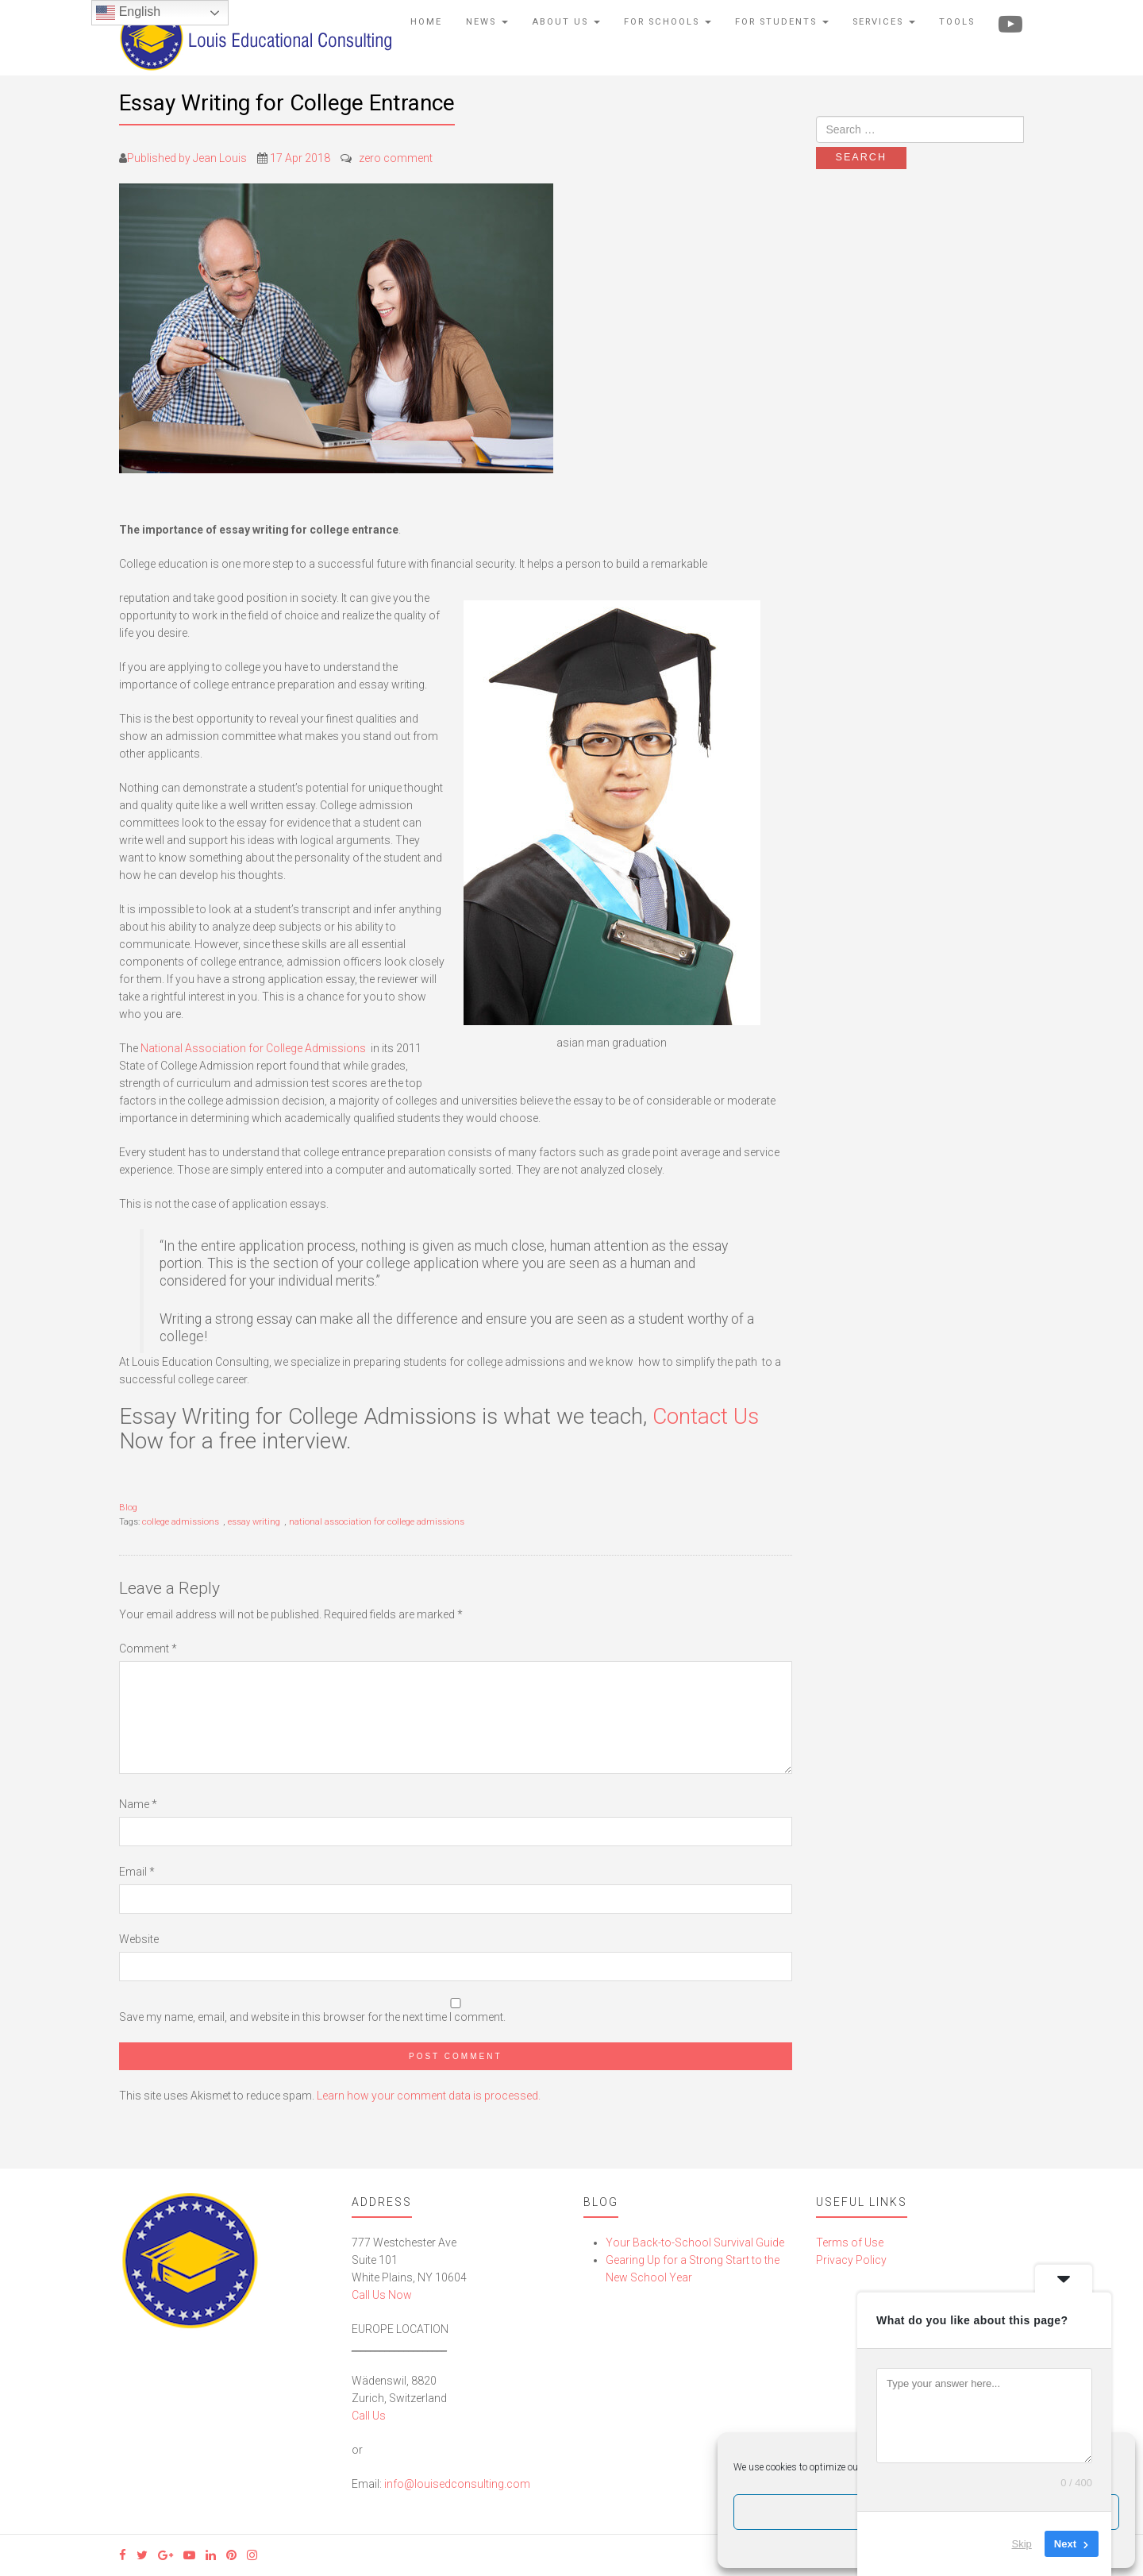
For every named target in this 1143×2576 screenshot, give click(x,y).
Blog (128, 1507)
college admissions (180, 1522)
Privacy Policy (851, 2260)
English (128, 12)
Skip (1022, 2544)
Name (138, 1804)
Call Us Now (382, 2295)
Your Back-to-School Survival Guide (695, 2242)
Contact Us (705, 1416)
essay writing (254, 1522)
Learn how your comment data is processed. (429, 2095)
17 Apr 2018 (300, 158)
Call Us (369, 2415)
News (487, 22)
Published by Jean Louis (187, 158)
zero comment (396, 158)
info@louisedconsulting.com (457, 2484)
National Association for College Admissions (253, 1048)
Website (139, 1939)
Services (883, 22)
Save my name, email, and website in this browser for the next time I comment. (312, 2017)
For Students (782, 22)
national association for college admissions (376, 1522)
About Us (566, 22)
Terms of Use (849, 2242)
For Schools (667, 22)
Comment (148, 1648)
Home (426, 22)
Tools (957, 22)
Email (137, 1871)
